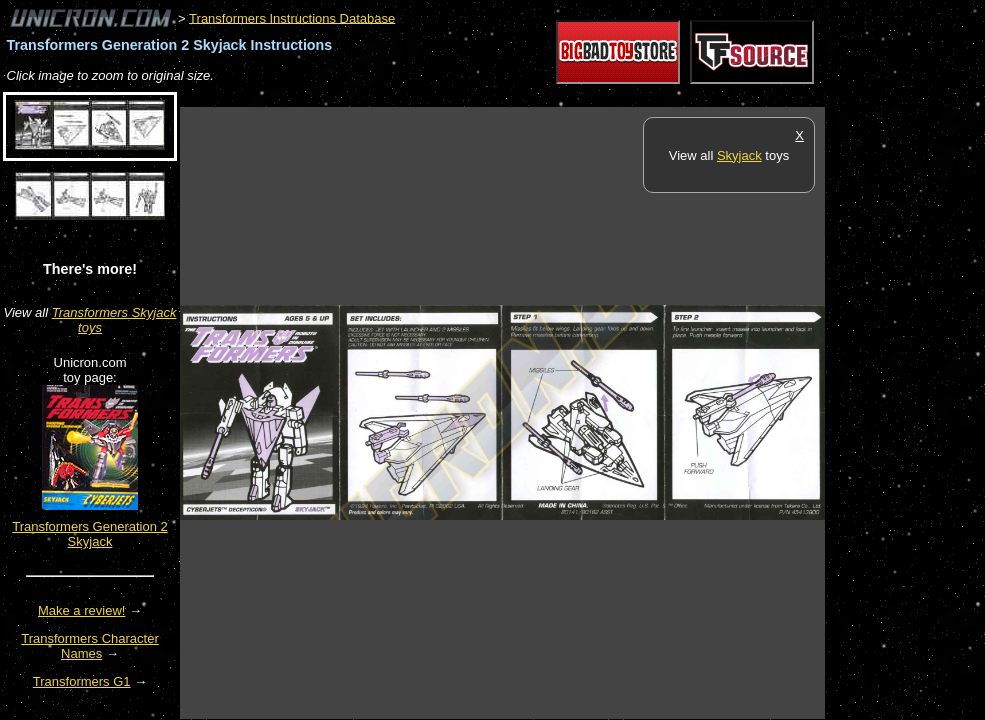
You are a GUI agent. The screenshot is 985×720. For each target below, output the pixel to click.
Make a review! (81, 610)
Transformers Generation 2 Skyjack (90, 534)
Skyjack (739, 155)
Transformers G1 (82, 681)
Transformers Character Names (90, 646)
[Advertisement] (544, 96)
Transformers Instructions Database (292, 17)
